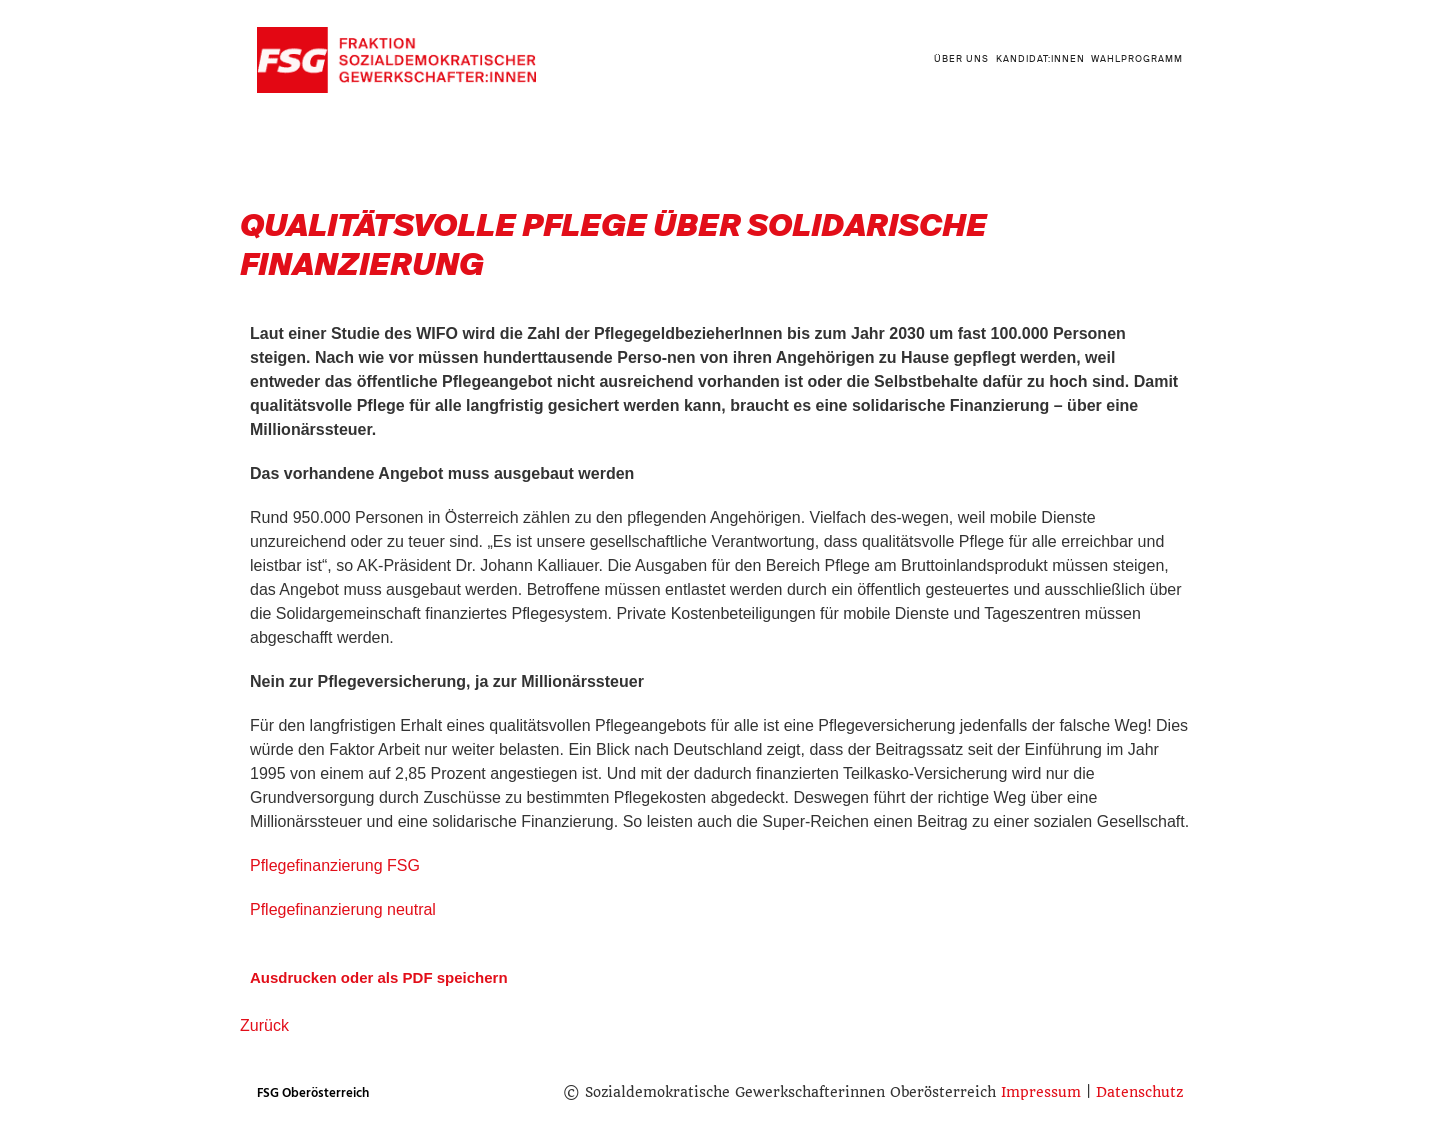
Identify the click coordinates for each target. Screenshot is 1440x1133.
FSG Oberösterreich (313, 1093)
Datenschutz (1139, 1092)
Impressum (1041, 1092)
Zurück (264, 1025)
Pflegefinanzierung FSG (335, 865)
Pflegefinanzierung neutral (343, 909)
